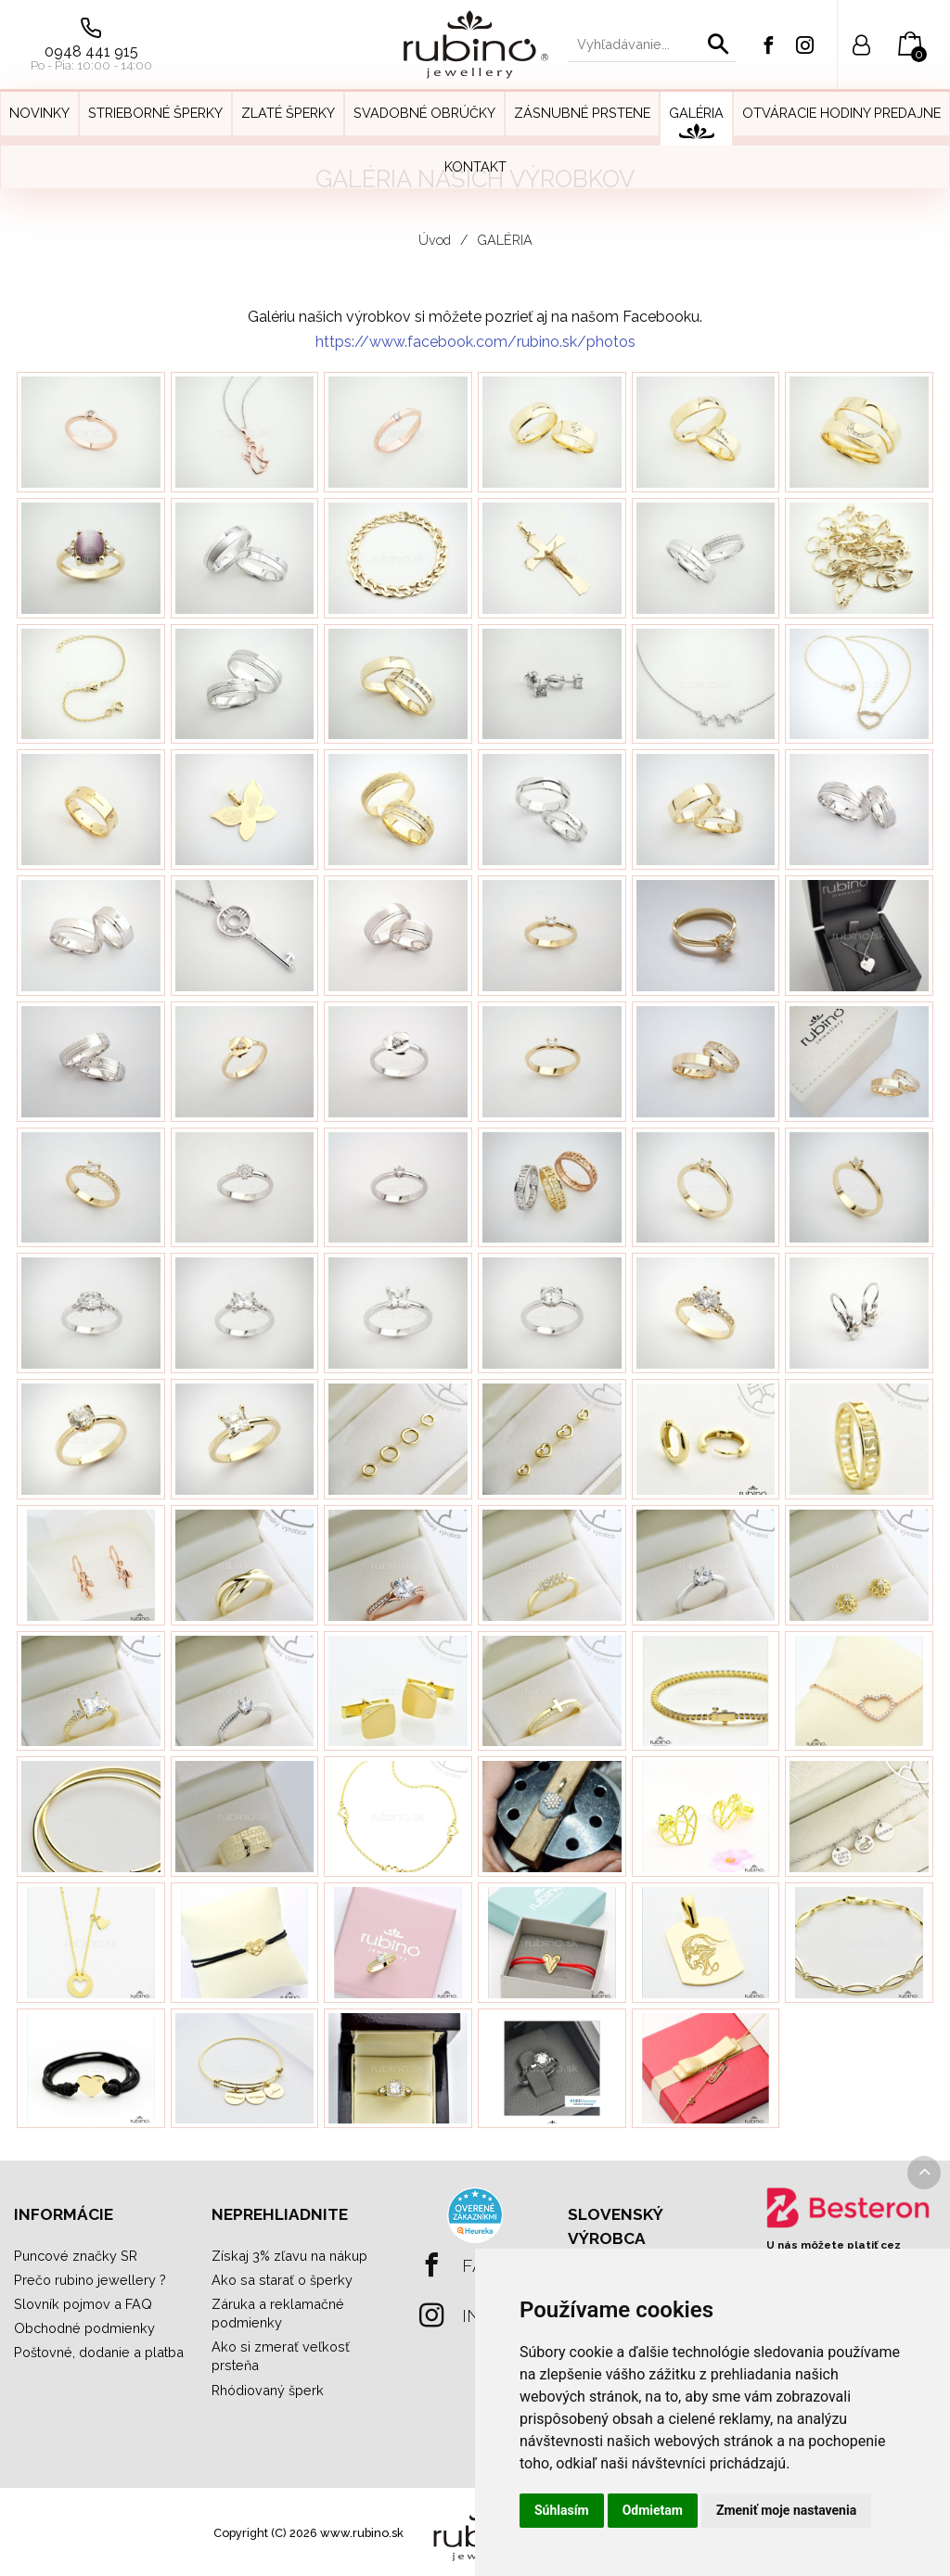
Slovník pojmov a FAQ (83, 2304)
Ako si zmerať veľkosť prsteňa (281, 2356)
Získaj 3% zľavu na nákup (289, 2256)
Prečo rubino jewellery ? (90, 2280)
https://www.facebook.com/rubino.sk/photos (475, 342)
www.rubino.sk (362, 2533)
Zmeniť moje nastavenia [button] (786, 2510)
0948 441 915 (91, 51)
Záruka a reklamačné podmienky (278, 2313)
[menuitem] (39, 118)
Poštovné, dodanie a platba (99, 2352)
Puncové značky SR (75, 2256)
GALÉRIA (505, 240)
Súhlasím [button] (561, 2510)
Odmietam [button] (653, 2510)
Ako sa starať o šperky (282, 2280)
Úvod (434, 240)
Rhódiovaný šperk (268, 2390)
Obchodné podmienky (84, 2328)
